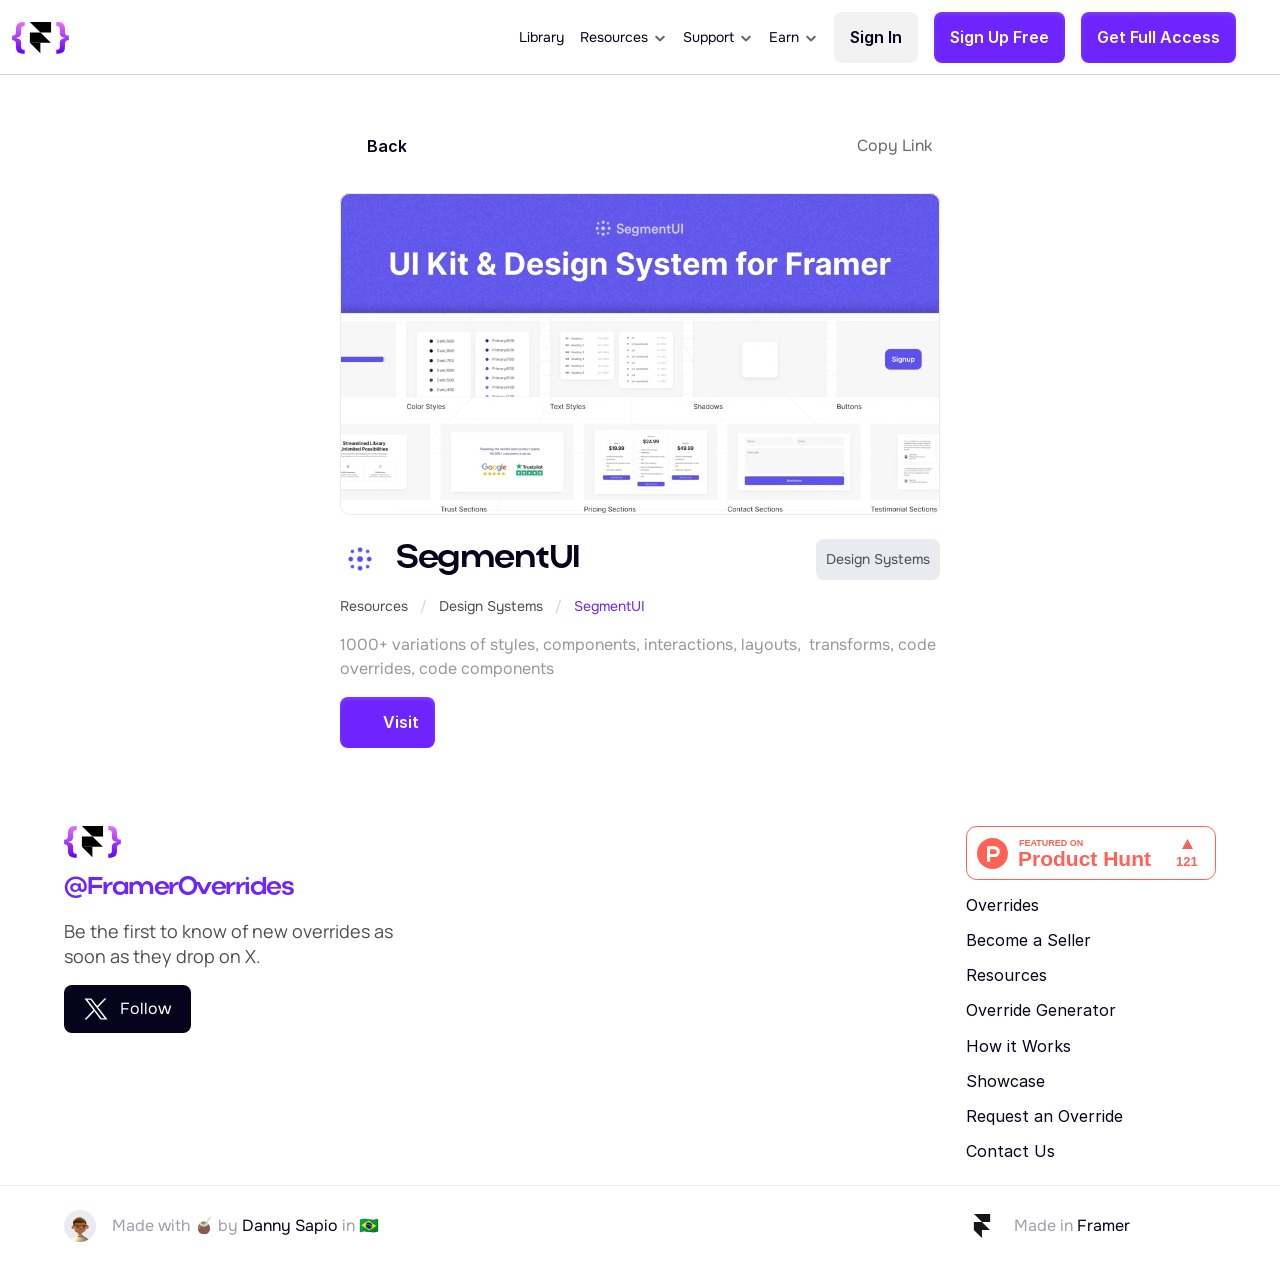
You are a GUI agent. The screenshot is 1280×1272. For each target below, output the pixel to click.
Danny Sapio (290, 1225)
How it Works (1018, 1046)
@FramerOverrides (178, 887)
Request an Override (1044, 1116)
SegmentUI (609, 606)
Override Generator (1041, 1010)
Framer (1103, 1225)
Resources (374, 606)
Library (541, 37)
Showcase (1005, 1081)
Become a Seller (1028, 940)
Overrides (1002, 905)
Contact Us (1010, 1151)
